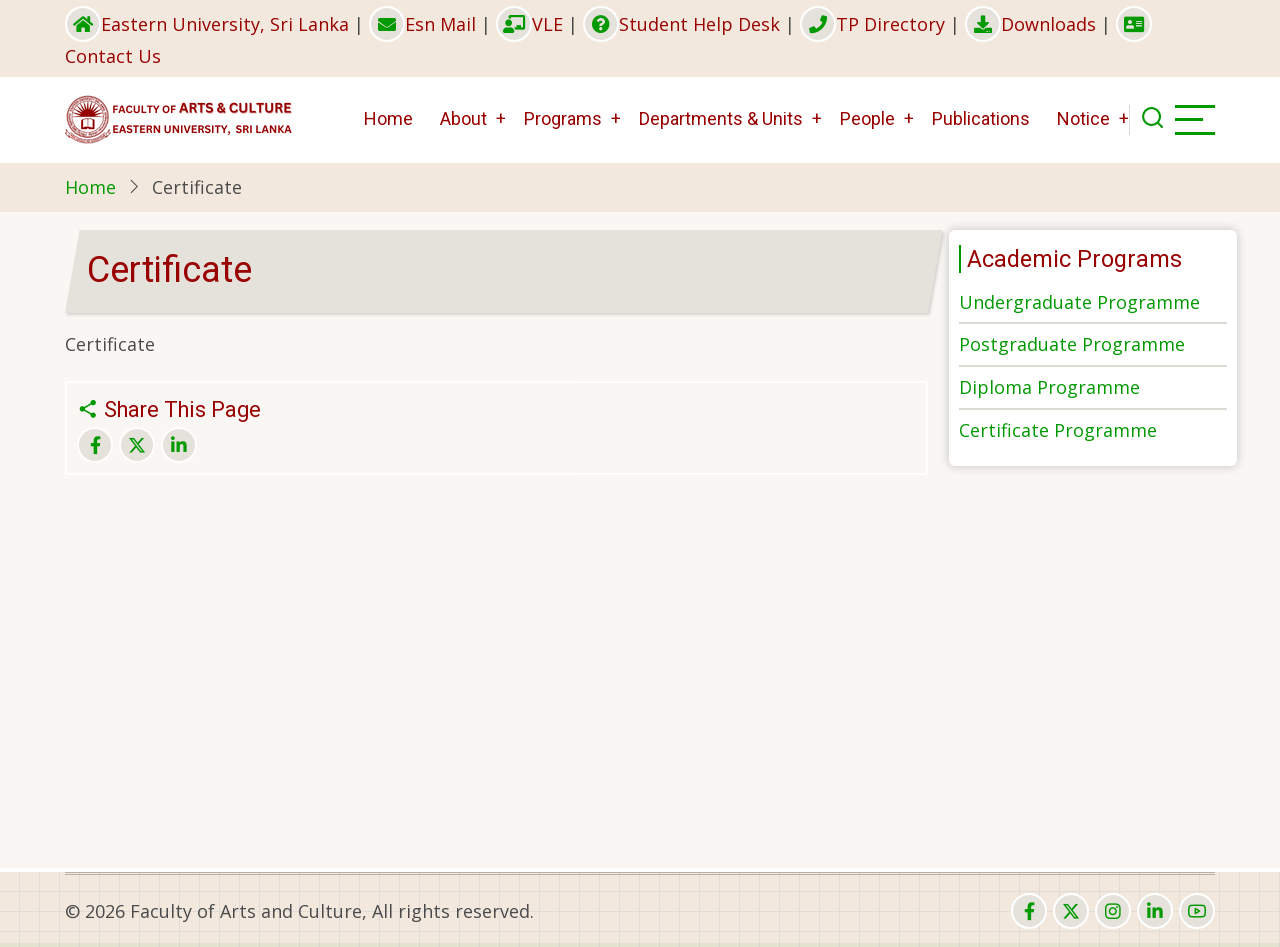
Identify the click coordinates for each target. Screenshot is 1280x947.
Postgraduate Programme (1072, 344)
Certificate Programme (1058, 430)
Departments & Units (721, 118)
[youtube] (1197, 911)
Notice (1083, 118)
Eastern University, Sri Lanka (207, 24)
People (867, 118)
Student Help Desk (681, 24)
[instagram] (1113, 911)
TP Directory (872, 24)
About (463, 118)
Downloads (1030, 24)
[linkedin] (1155, 911)
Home (388, 118)
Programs (563, 118)
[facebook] (1029, 911)
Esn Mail (422, 24)
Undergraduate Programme (1079, 302)
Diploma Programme (1049, 387)
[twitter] (1071, 911)
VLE (529, 24)
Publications (981, 118)
